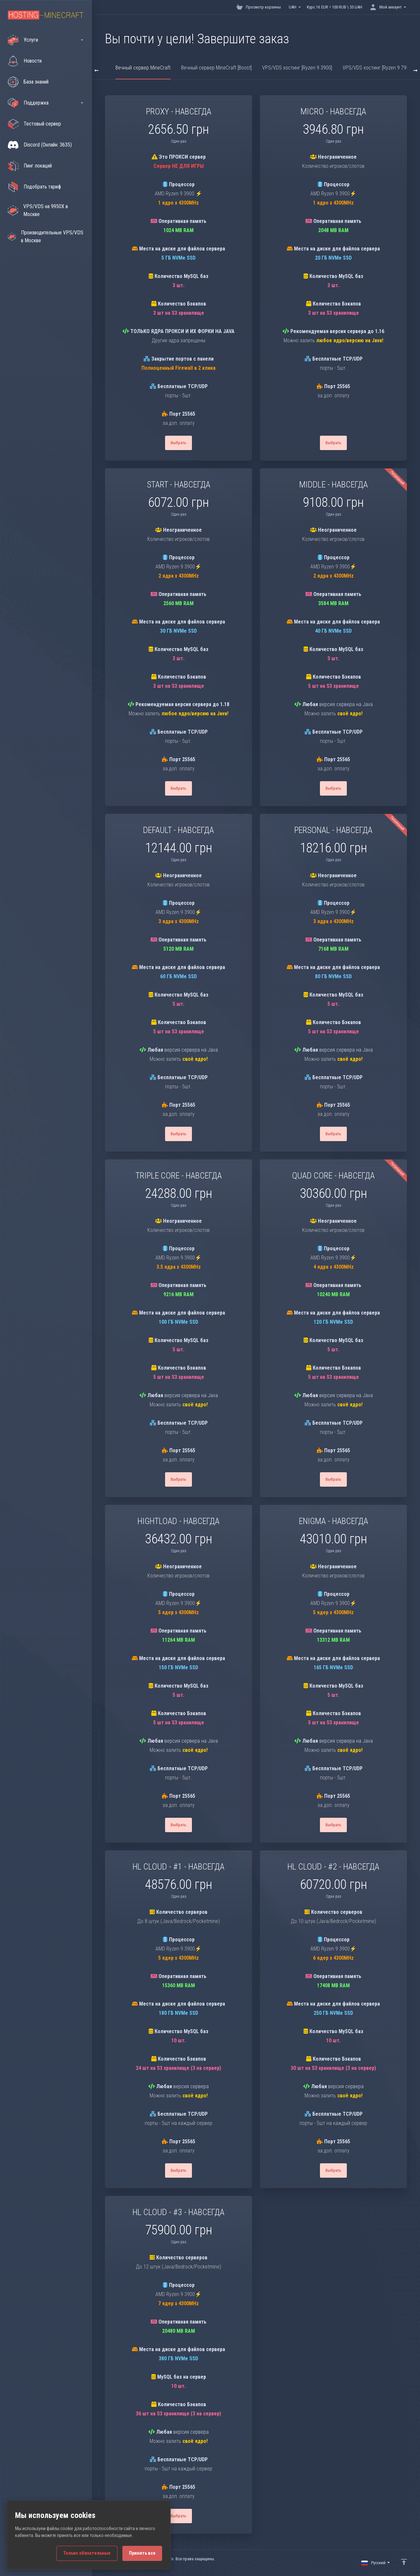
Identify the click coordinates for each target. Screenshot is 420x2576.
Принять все (142, 2553)
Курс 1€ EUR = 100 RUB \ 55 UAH (334, 7)
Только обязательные (87, 2553)
